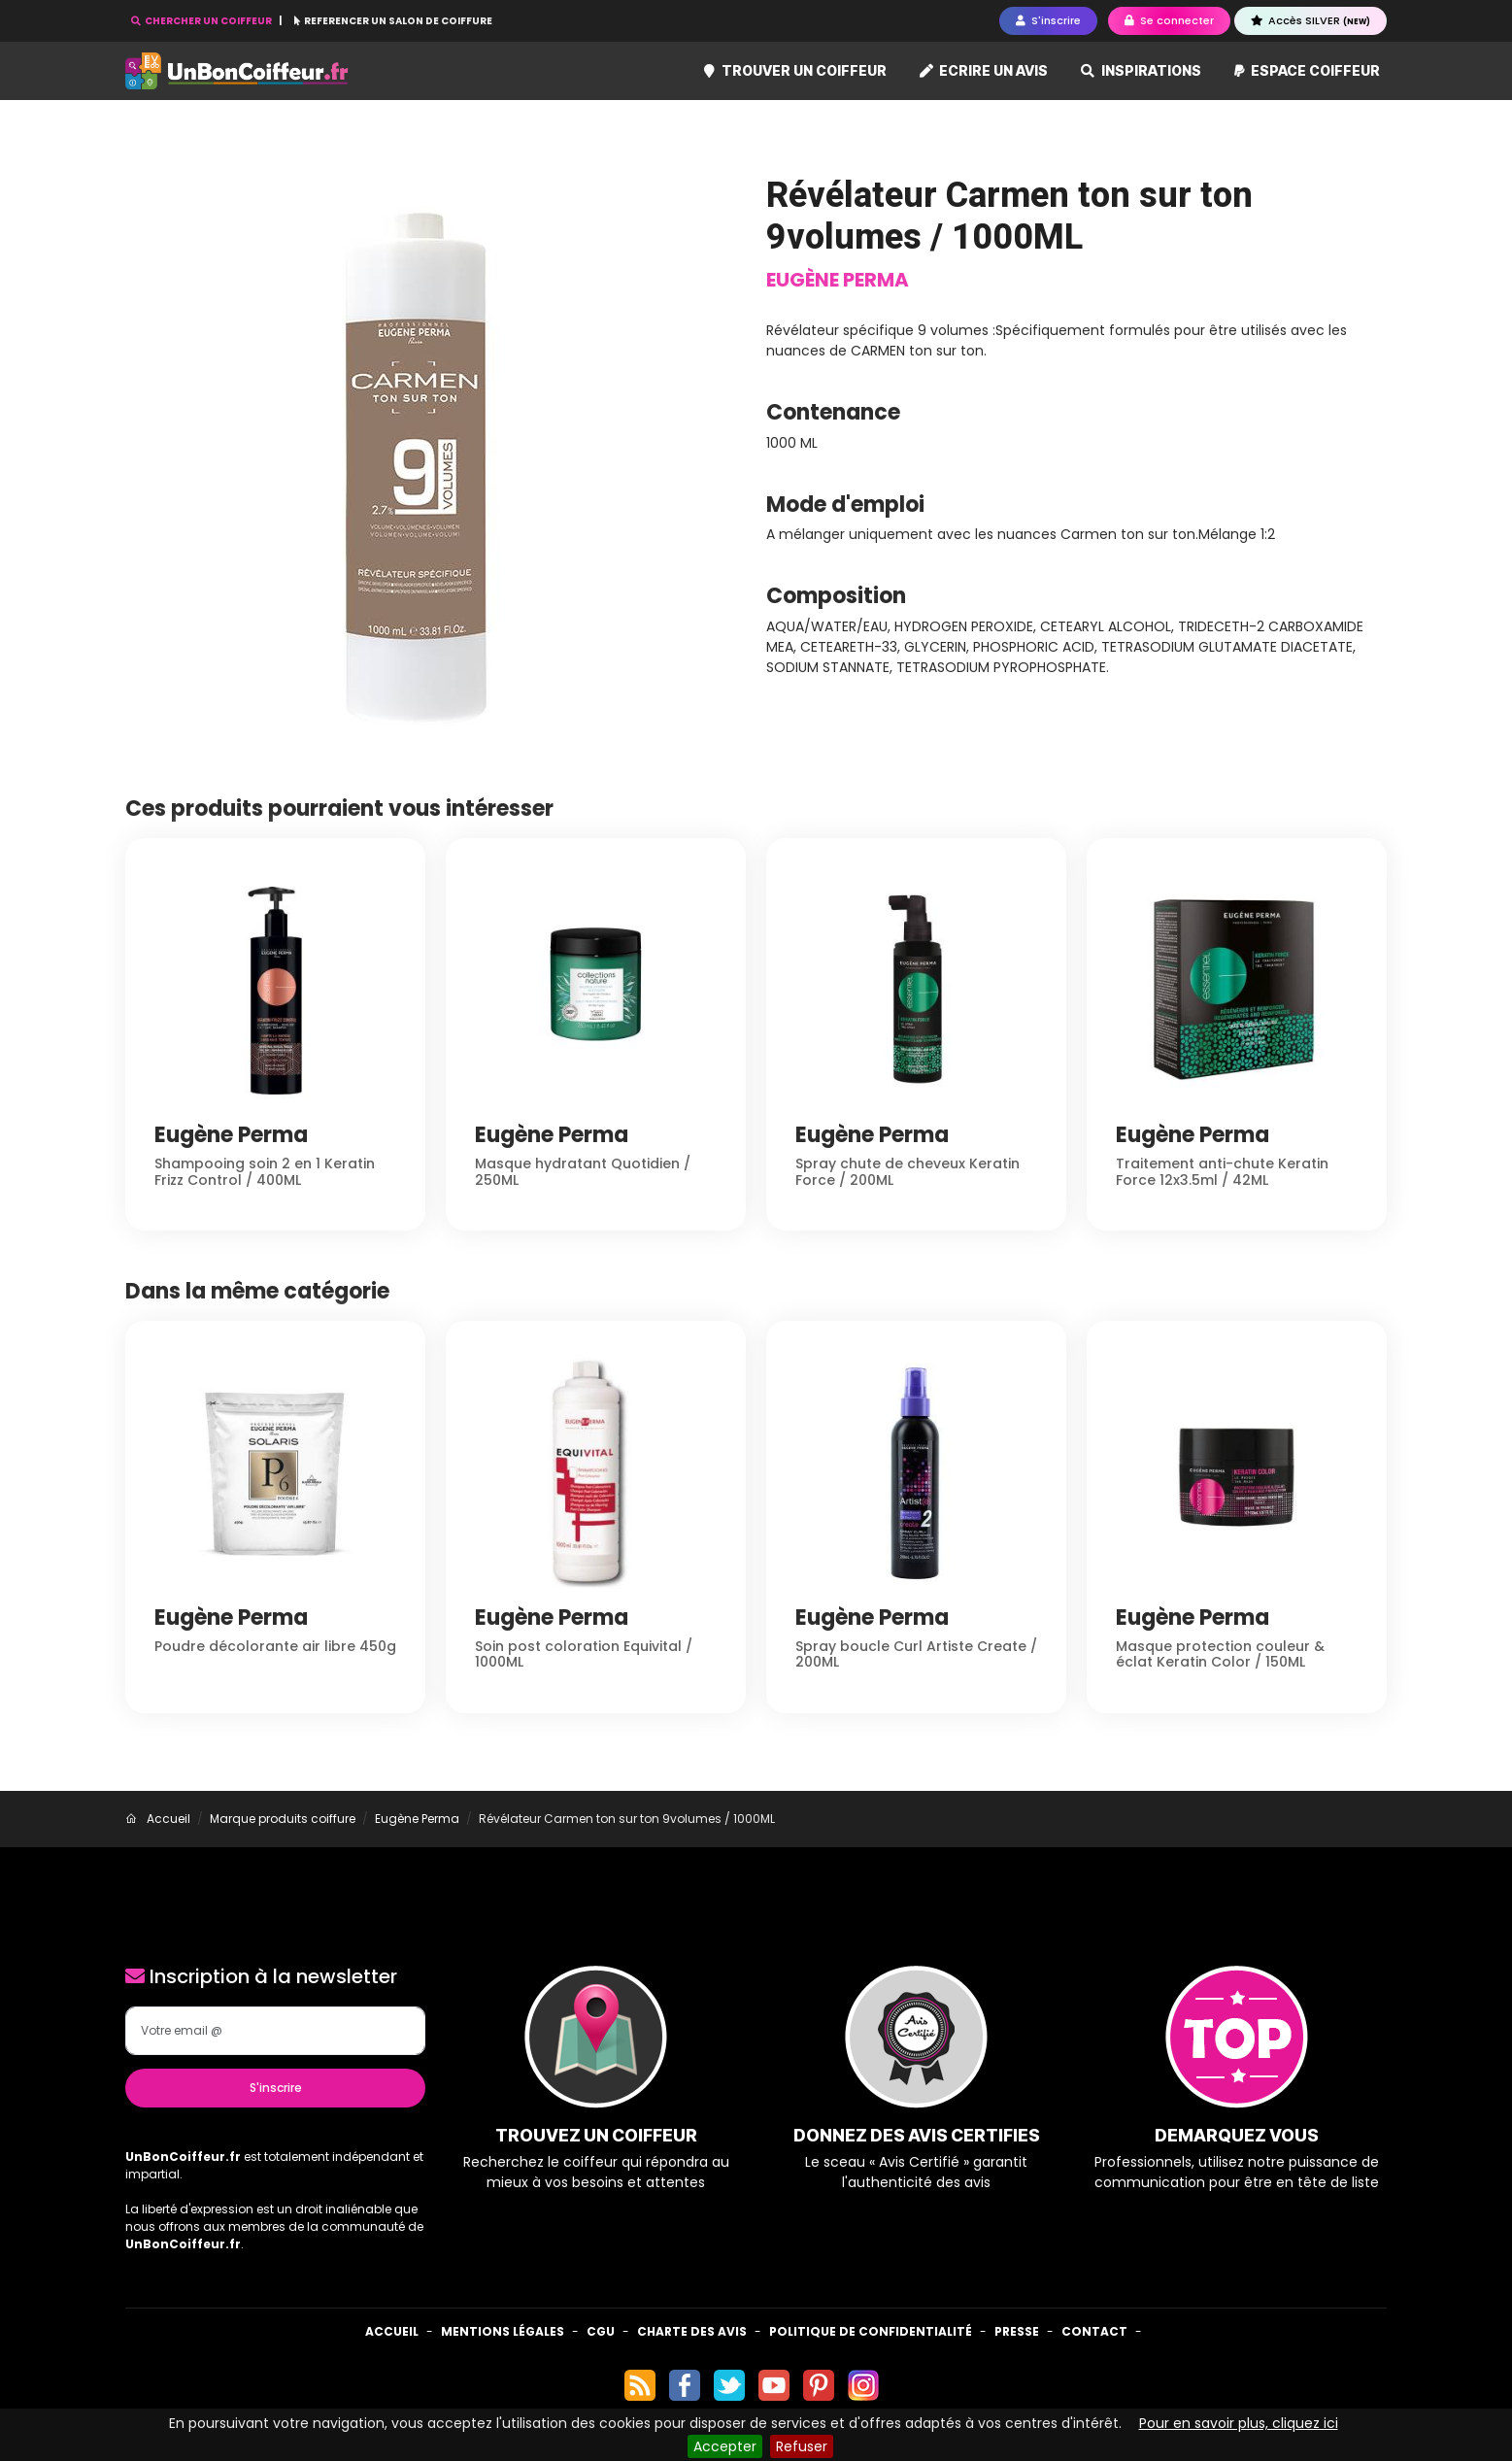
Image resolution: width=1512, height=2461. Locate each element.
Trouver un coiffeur (795, 70)
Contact (1094, 2331)
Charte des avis (692, 2331)
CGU (601, 2331)
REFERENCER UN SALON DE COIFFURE (393, 21)
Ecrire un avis (984, 70)
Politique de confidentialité (870, 2331)
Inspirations (1141, 70)
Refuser (801, 2446)
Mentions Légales (502, 2331)
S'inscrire (276, 2087)
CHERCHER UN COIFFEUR (202, 21)
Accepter (724, 2446)
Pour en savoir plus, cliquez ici (1238, 2423)
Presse (1016, 2331)
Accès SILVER (1310, 20)
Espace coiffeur (1307, 70)
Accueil (392, 2331)
